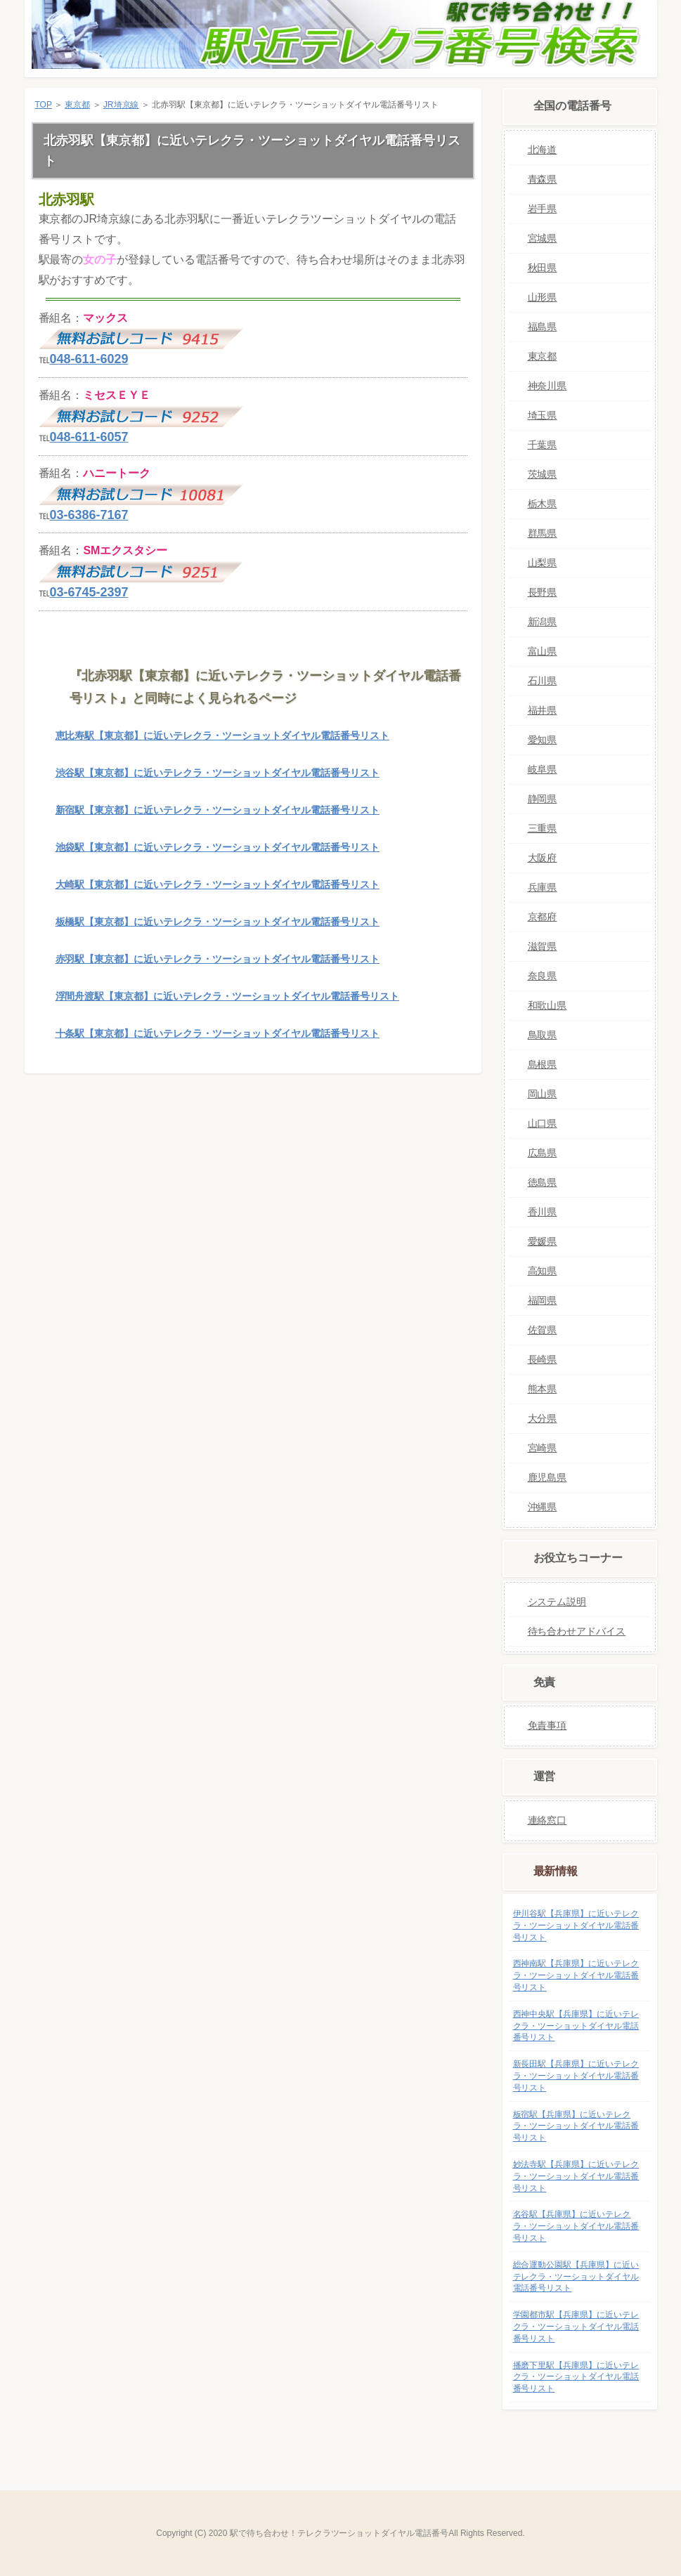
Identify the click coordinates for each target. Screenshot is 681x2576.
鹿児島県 (547, 1477)
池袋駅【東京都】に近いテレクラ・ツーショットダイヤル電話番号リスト (218, 847)
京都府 (542, 916)
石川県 (542, 680)
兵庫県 (542, 887)
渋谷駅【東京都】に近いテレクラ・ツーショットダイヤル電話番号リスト (218, 772)
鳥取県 (542, 1034)
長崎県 (542, 1359)
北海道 (542, 149)
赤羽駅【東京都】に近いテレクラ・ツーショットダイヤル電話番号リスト (218, 959)
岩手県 (542, 208)
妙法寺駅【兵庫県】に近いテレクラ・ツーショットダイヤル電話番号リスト (576, 2176)
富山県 (542, 651)
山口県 (542, 1123)
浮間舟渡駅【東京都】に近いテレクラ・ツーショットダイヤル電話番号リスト (227, 996)
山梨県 (542, 562)
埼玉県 (542, 415)
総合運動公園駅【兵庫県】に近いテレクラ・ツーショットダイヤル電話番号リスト (576, 2277)
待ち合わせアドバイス (577, 1631)
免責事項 (547, 1725)
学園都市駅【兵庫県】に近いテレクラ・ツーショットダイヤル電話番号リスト (576, 2326)
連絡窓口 (547, 1820)
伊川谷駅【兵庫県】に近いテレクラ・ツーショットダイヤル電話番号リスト (576, 1925)
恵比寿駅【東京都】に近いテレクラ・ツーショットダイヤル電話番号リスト (222, 735)
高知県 (542, 1270)
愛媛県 (542, 1241)
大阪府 (542, 857)
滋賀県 (542, 946)
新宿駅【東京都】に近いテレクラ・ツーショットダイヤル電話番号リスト (218, 810)
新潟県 (542, 621)
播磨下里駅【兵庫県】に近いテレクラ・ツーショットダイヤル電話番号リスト (576, 2377)
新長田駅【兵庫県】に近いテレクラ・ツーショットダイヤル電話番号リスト (576, 2076)
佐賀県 (542, 1329)
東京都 (77, 105)
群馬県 (542, 533)
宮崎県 (542, 1447)
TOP (43, 105)
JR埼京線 (121, 105)
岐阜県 (542, 769)
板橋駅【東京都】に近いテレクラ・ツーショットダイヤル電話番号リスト (218, 921)
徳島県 (542, 1182)
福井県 (542, 710)
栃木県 (542, 503)
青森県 (542, 179)
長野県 (542, 592)
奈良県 (542, 975)
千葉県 (542, 444)
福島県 (542, 326)
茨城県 (542, 474)
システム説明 (557, 1601)
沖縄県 (542, 1506)
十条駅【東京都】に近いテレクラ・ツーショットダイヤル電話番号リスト (218, 1033)
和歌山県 (547, 1005)
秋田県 (542, 267)
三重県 (542, 828)
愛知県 (542, 739)
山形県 (542, 297)
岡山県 (542, 1093)
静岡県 (542, 798)
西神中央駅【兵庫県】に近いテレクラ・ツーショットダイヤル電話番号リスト (576, 2026)
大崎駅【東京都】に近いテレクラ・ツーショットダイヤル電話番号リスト (218, 884)
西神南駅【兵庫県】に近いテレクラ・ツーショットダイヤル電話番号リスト (576, 1975)
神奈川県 (547, 385)
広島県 (542, 1152)
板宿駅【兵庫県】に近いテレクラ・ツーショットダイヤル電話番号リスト (576, 2126)
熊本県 (542, 1388)
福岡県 (542, 1300)
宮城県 (542, 238)
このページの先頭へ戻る (438, 1095)
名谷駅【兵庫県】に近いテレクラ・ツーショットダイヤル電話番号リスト (576, 2226)
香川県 (542, 1211)
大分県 (542, 1418)
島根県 (542, 1064)
